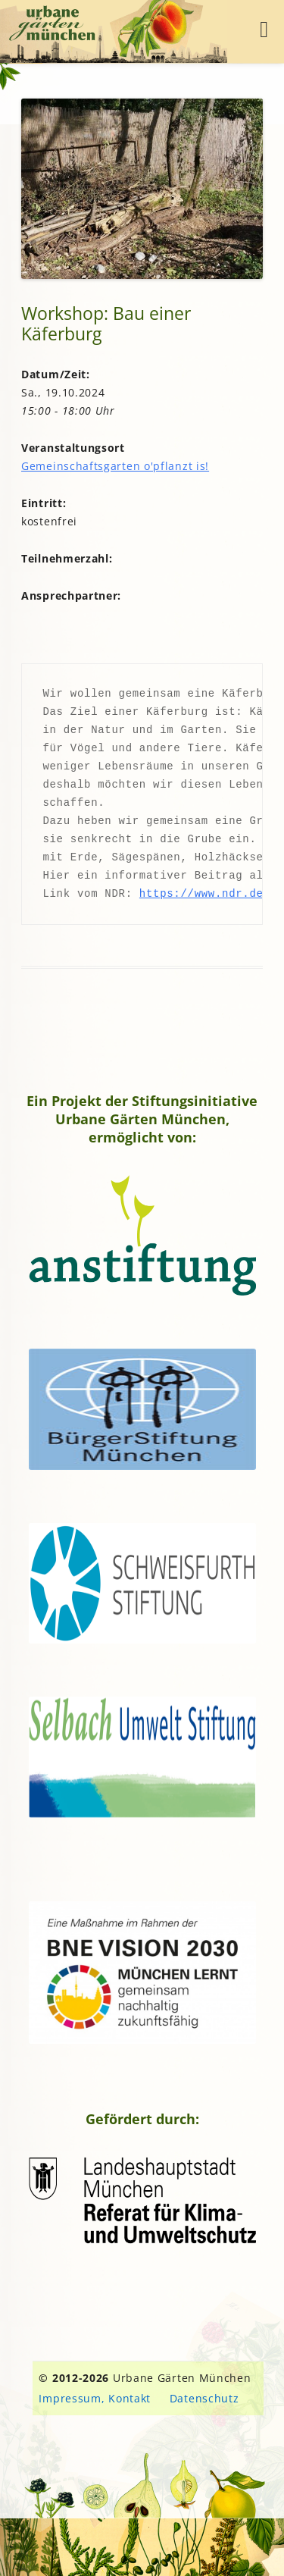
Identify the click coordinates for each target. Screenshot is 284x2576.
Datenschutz (204, 2398)
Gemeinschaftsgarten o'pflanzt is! (115, 466)
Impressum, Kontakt (95, 2398)
